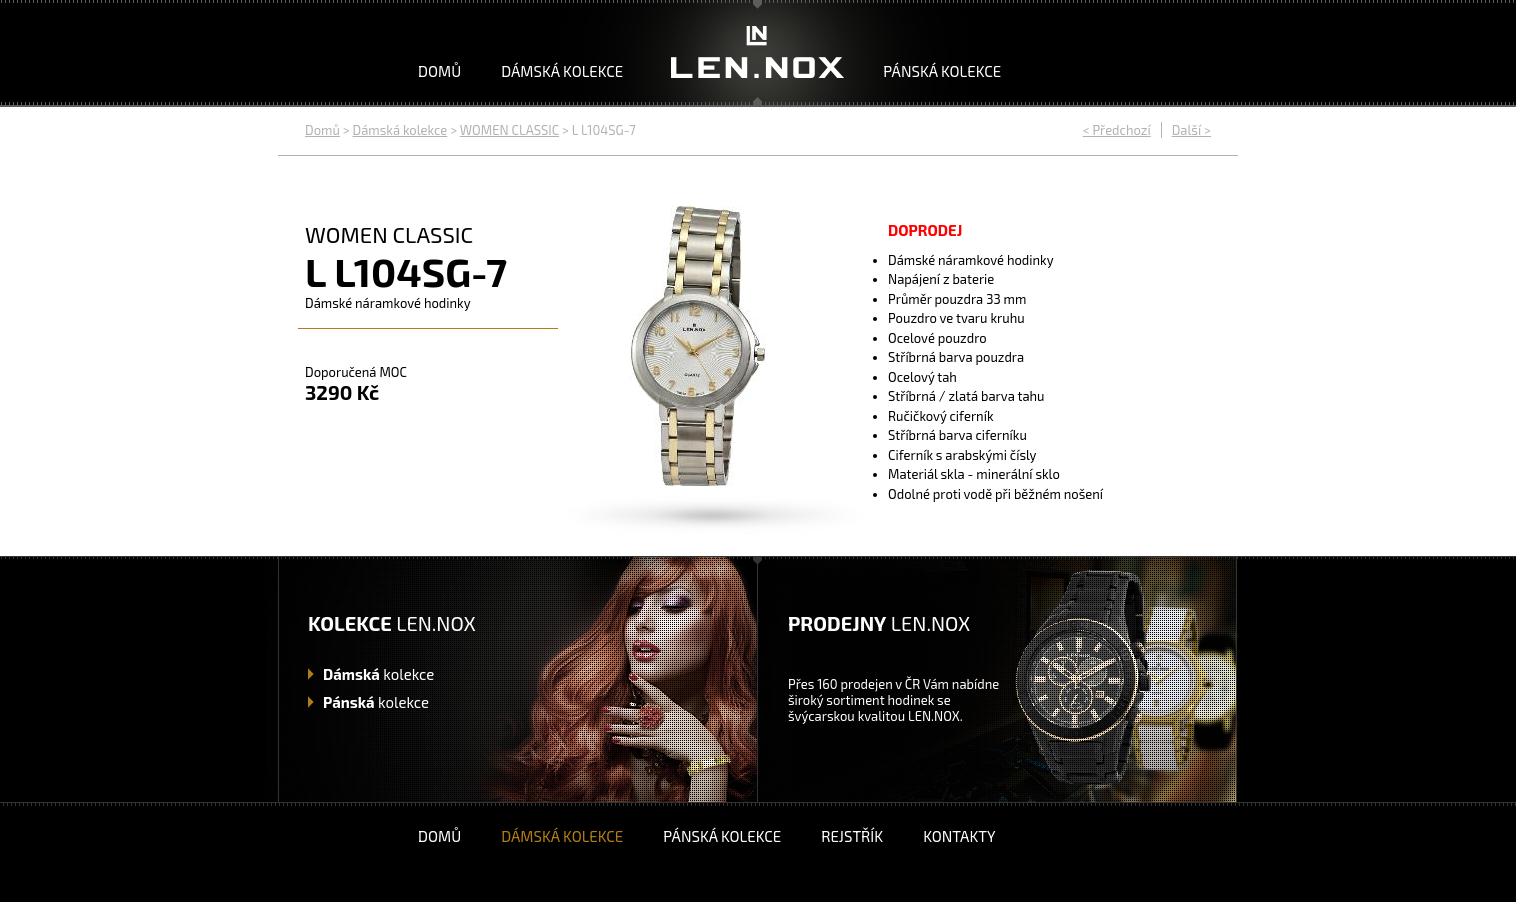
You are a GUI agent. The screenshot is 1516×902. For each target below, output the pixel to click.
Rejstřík (852, 836)
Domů (439, 71)
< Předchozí (1117, 130)
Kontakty (959, 836)
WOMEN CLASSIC (509, 130)
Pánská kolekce (942, 71)
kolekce (378, 674)
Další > (1191, 130)
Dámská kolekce (562, 71)
